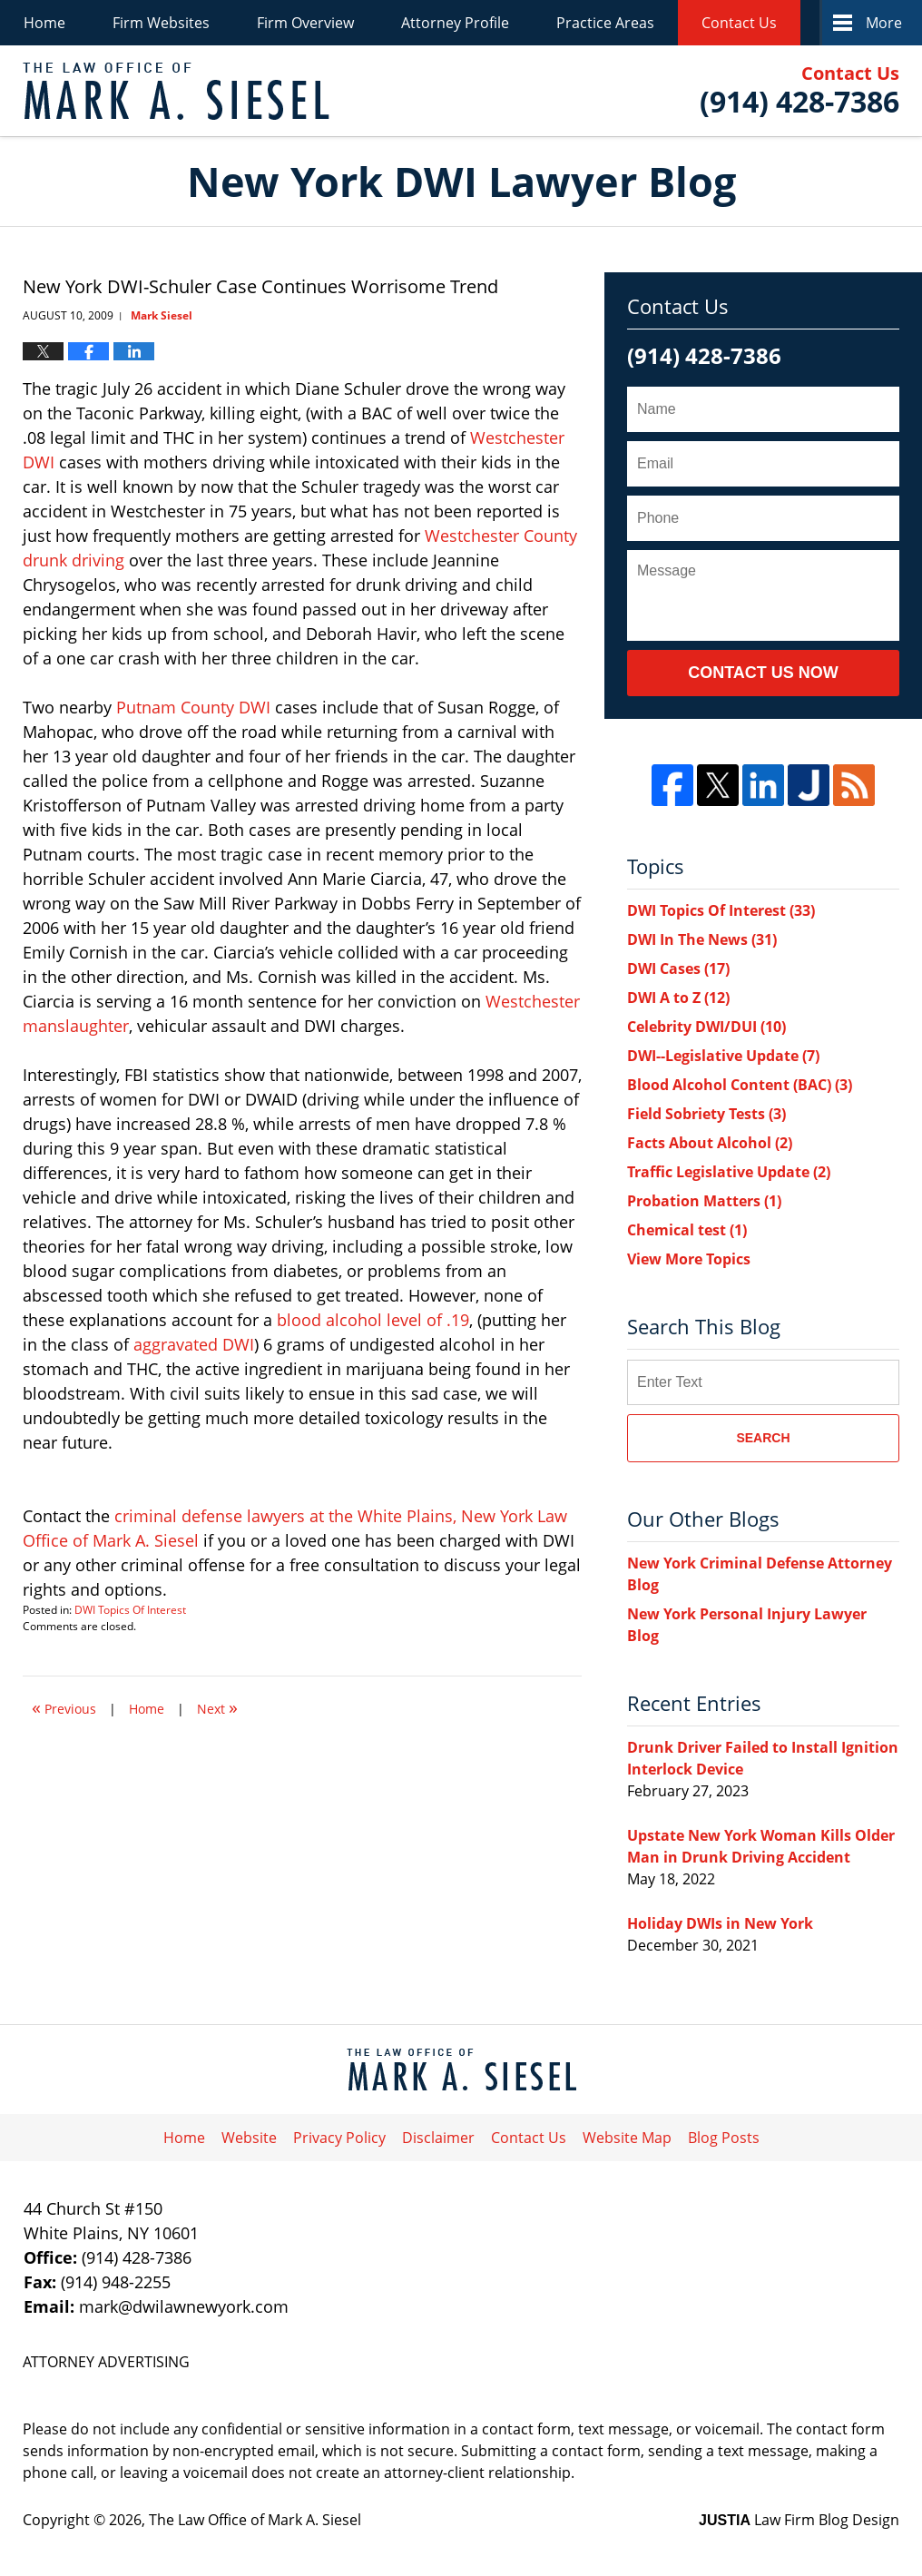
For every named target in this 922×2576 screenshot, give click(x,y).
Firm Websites (161, 23)
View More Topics (688, 1259)
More (884, 23)
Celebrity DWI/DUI (706, 1027)
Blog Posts (724, 2138)
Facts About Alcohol (709, 1143)
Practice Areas (605, 23)
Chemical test (687, 1230)
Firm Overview (305, 23)
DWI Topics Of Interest (130, 1609)
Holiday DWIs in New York (720, 1923)
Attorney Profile (455, 23)
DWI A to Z (678, 998)
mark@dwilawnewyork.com (184, 2306)
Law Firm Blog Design (799, 2520)
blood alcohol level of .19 (373, 1320)
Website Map (627, 2138)
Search (763, 1438)
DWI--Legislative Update (723, 1056)
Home (44, 23)
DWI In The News (702, 939)
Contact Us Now (763, 673)
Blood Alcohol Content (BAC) (739, 1085)
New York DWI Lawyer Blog (176, 91)
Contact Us (739, 23)
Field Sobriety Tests (706, 1114)
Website (249, 2138)
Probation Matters (704, 1201)
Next (217, 1707)
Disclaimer (438, 2138)
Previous (64, 1707)
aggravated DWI (193, 1344)
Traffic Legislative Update (728, 1172)
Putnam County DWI (195, 707)
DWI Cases (678, 968)
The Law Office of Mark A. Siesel (255, 2520)
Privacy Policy (339, 2138)
